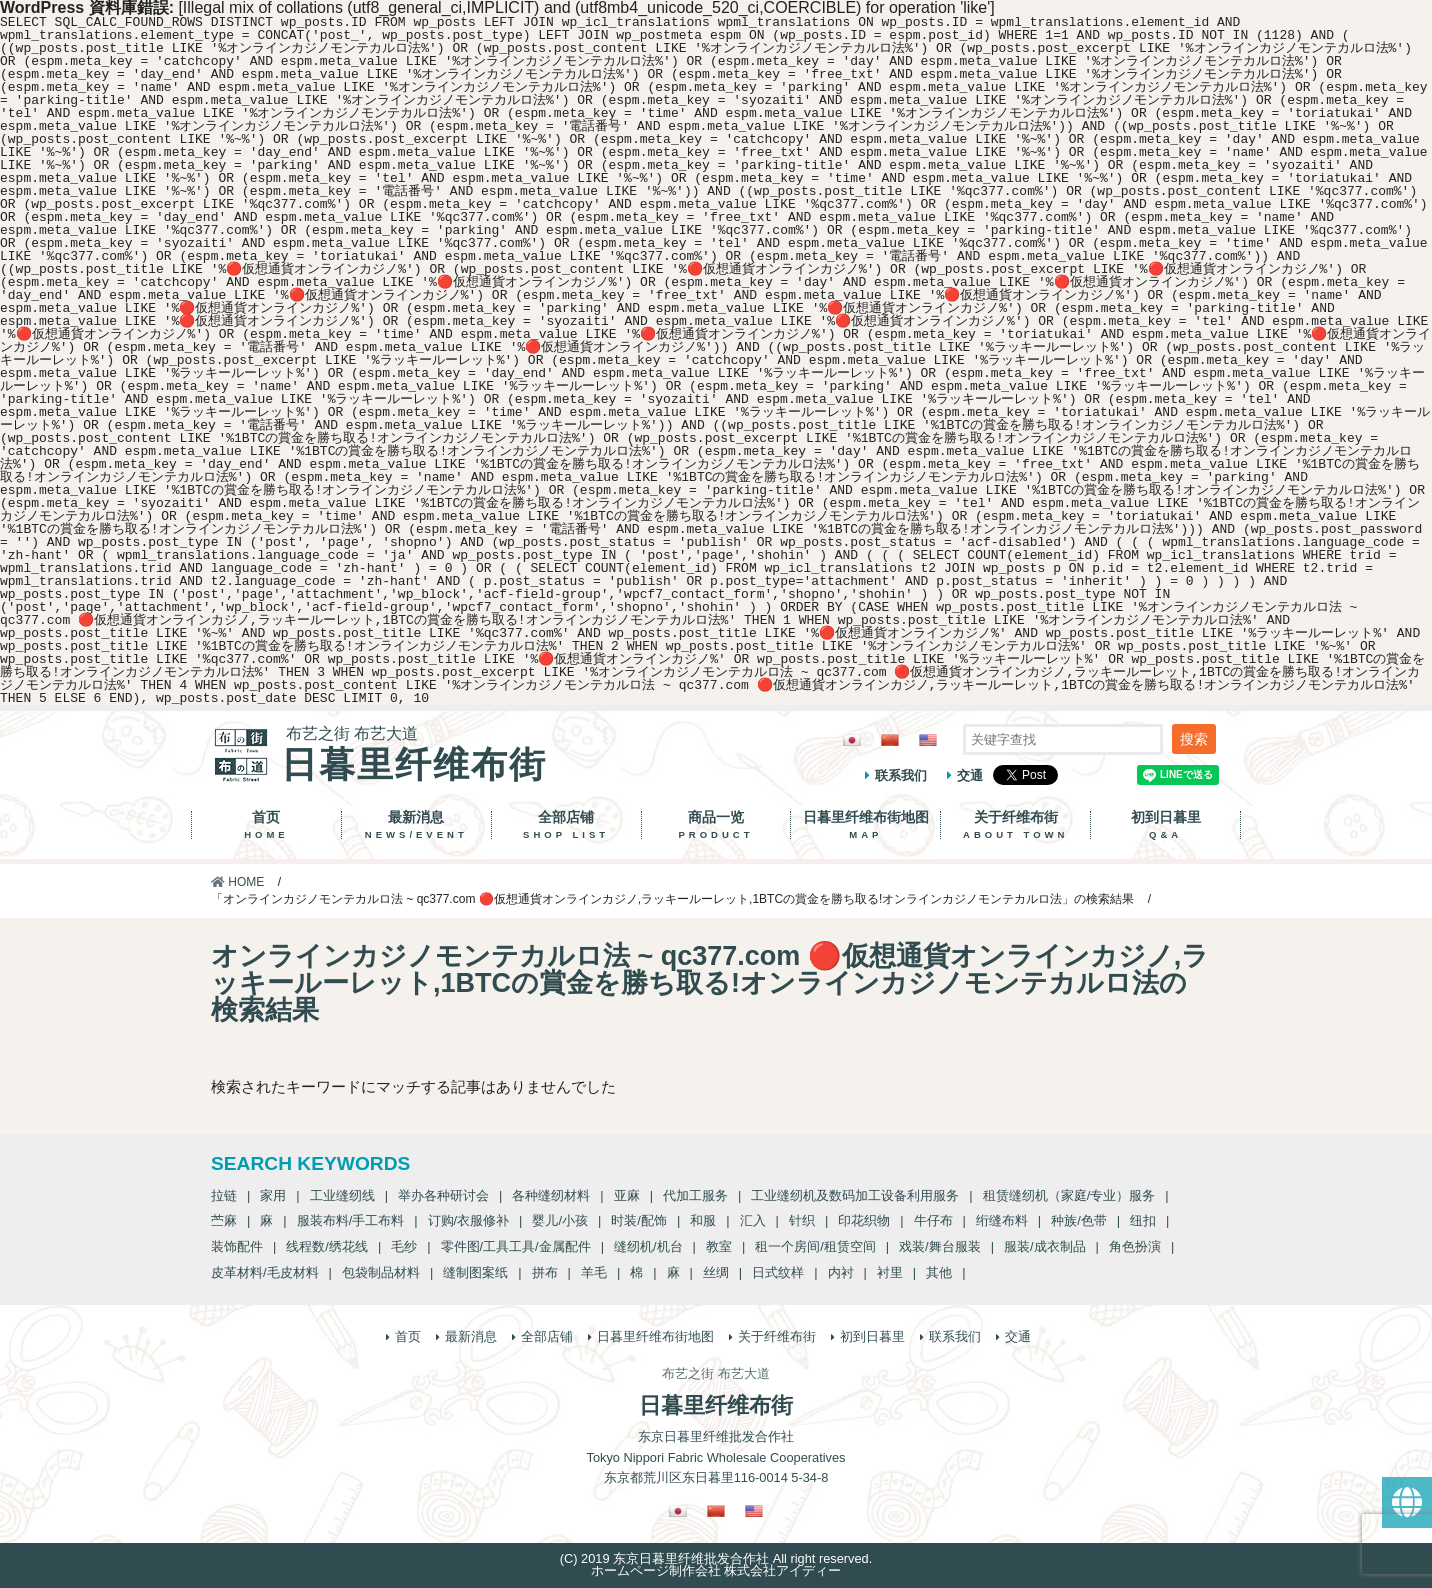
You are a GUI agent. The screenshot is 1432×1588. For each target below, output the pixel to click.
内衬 (841, 1272)
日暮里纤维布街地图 (865, 825)
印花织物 (864, 1220)
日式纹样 (778, 1272)
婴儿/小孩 (560, 1220)
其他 (939, 1272)
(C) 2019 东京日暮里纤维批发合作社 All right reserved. (716, 1558)
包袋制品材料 (381, 1272)
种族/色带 (1079, 1220)
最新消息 (416, 825)
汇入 (753, 1220)
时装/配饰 (639, 1220)
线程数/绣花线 (327, 1246)
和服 (703, 1220)
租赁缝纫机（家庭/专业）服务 (1069, 1195)
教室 (719, 1246)
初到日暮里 (1165, 825)
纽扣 (1143, 1220)
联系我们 (901, 775)
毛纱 (404, 1246)
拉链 (224, 1195)
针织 (802, 1220)
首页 (266, 825)
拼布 (545, 1272)
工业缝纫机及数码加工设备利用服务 (855, 1195)
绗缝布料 (1002, 1220)
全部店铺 (566, 825)
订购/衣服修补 (469, 1220)
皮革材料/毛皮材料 (265, 1272)
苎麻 (224, 1220)
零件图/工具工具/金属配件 (516, 1246)
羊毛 (594, 1272)
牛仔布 (933, 1220)
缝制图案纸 (475, 1272)
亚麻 (627, 1195)
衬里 (890, 1272)
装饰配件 (237, 1246)
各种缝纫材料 (551, 1195)
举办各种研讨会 (443, 1195)
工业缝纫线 (342, 1195)
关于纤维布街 (1015, 825)
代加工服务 (695, 1195)
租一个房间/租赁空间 (815, 1246)
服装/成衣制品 (1045, 1246)
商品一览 (716, 825)
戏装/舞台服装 (940, 1246)
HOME (237, 882)
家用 (273, 1195)
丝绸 (716, 1272)
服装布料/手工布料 (351, 1220)
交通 (970, 775)
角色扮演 (1135, 1246)
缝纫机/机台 (648, 1246)
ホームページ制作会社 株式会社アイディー (716, 1570)
